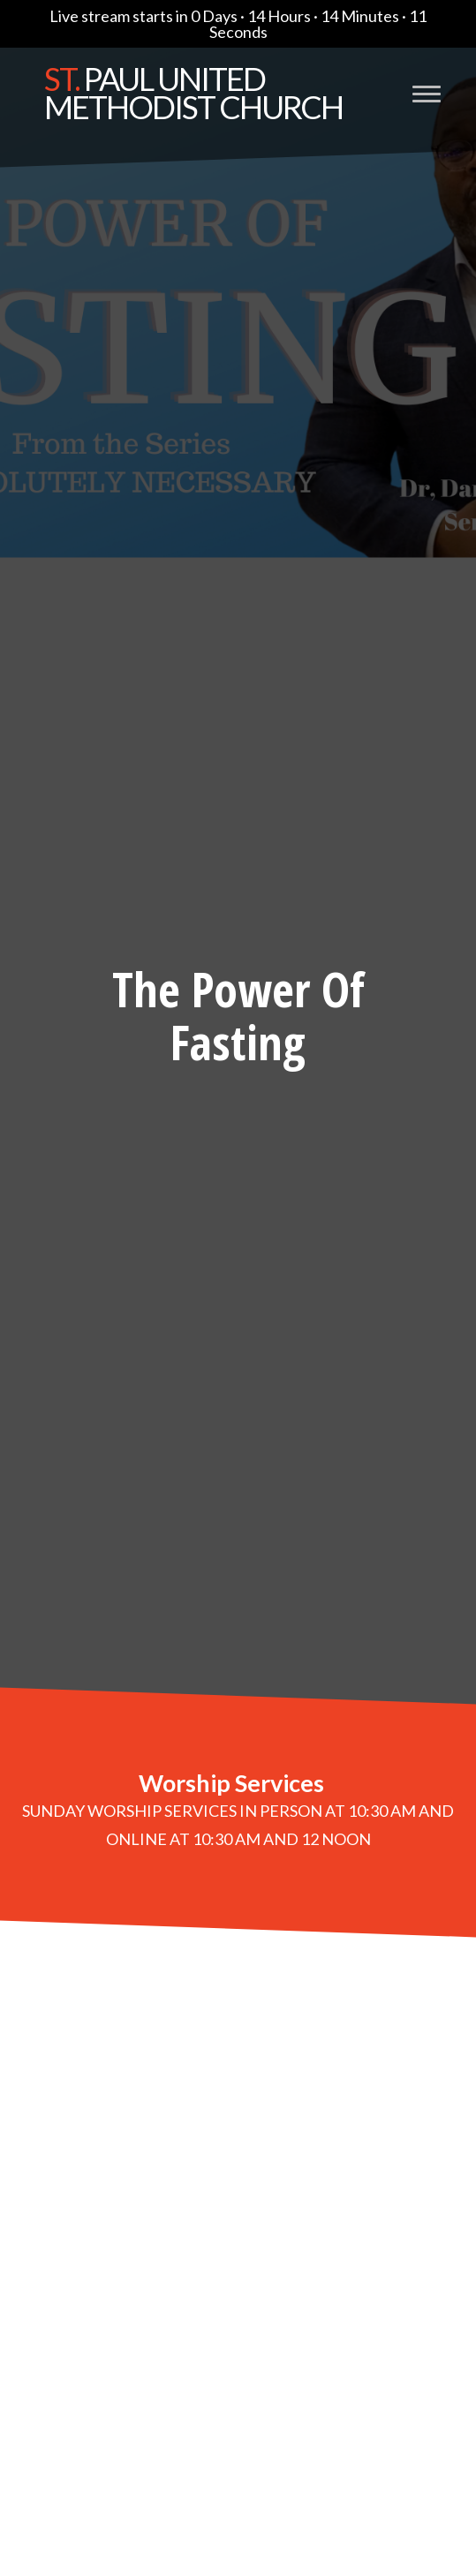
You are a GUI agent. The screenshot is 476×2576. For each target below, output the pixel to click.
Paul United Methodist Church (193, 92)
